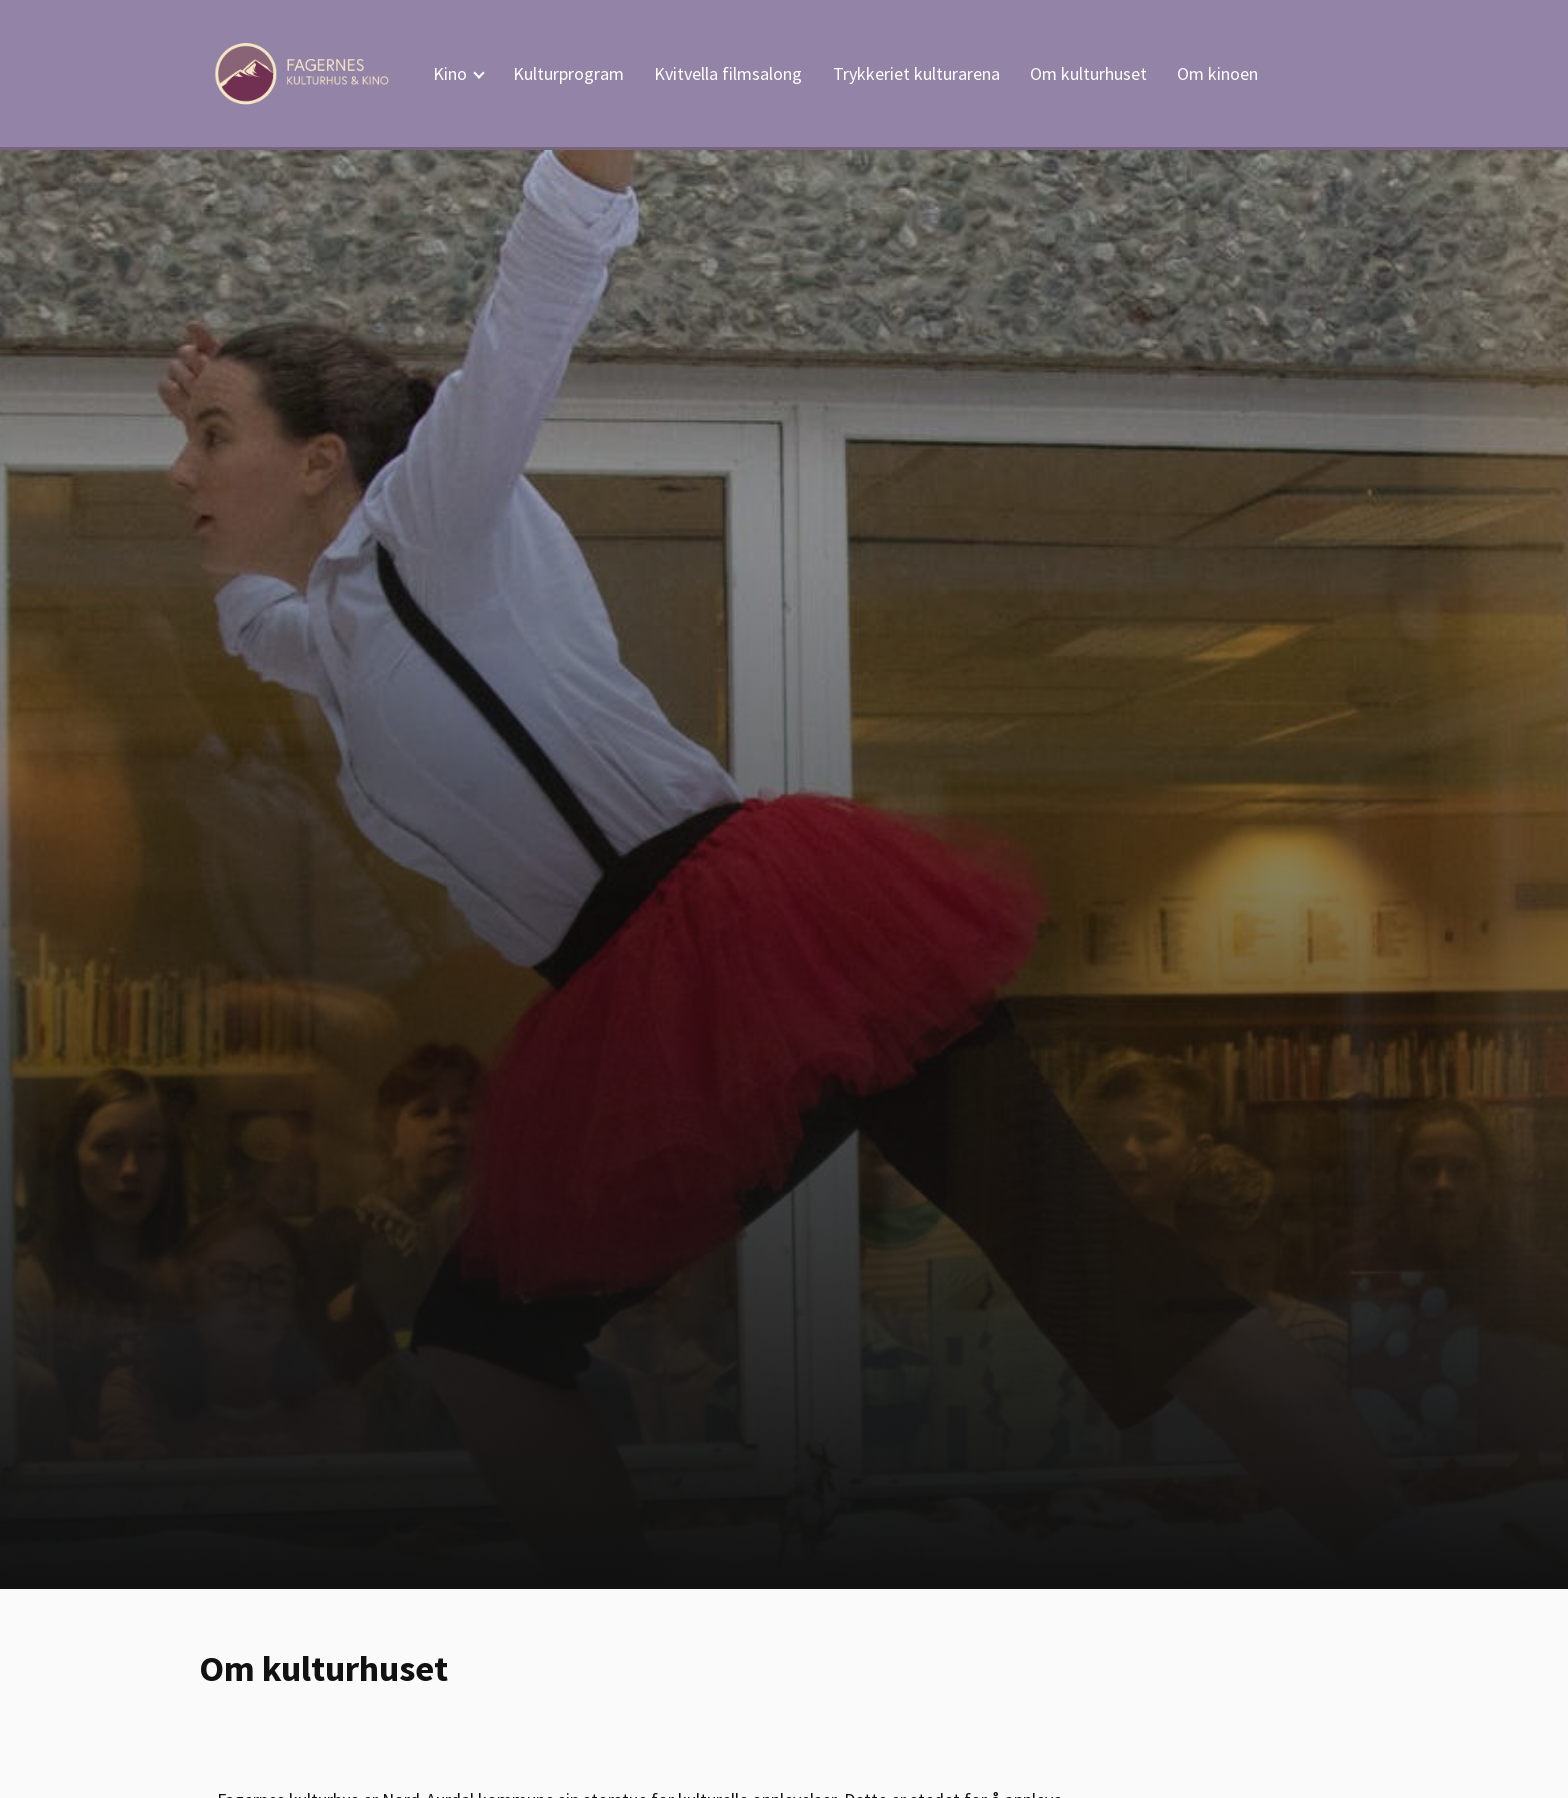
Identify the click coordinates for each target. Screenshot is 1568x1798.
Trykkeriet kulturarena (916, 73)
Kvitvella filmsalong (728, 73)
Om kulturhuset (1088, 73)
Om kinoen (1217, 73)
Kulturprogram (568, 73)
